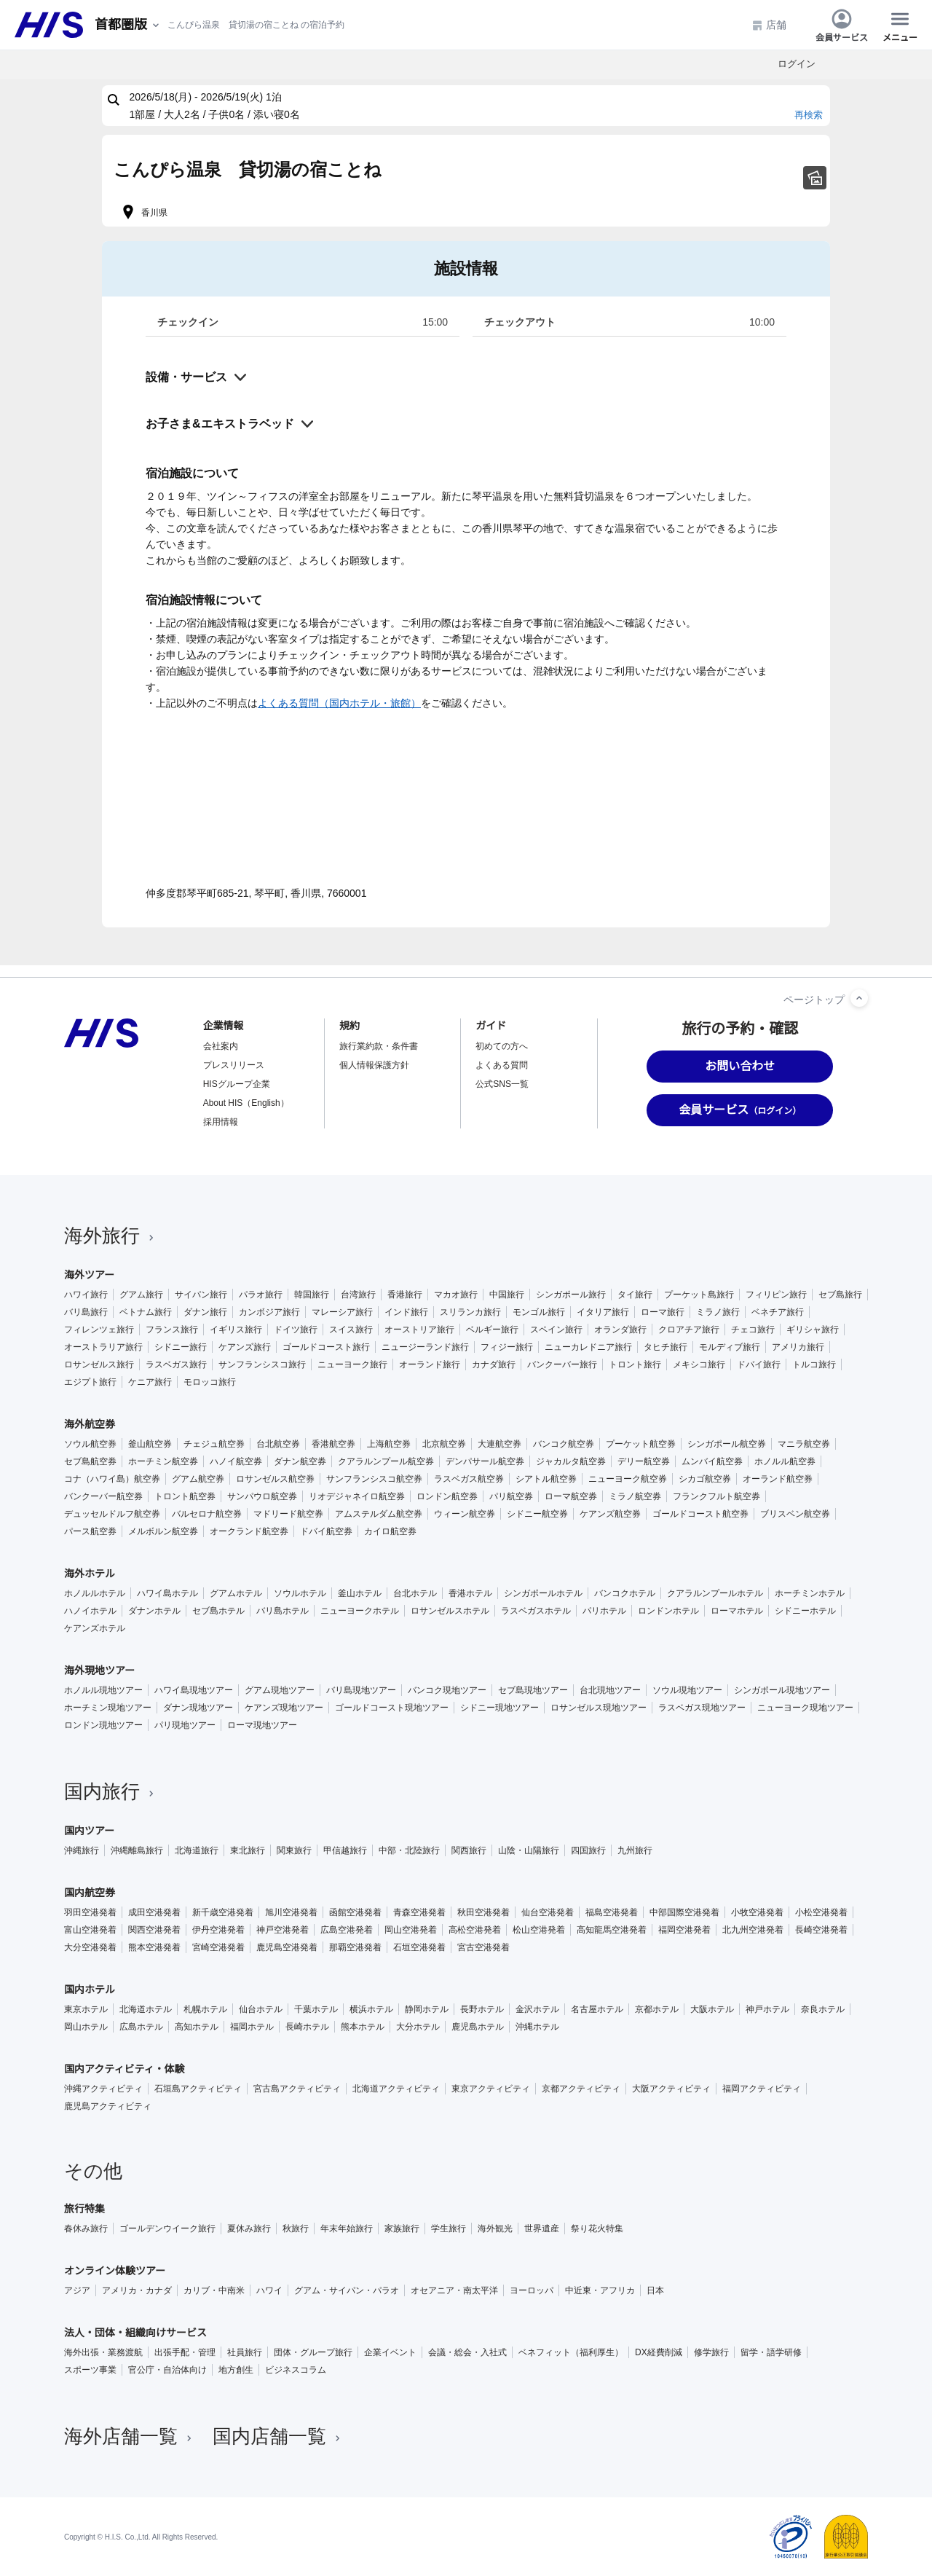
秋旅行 (296, 2228)
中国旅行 (506, 1294)
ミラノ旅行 (718, 1312)
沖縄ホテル (537, 2027)
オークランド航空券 (249, 1531)
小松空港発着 (821, 1912)
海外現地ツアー (99, 1670)
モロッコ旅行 (209, 1382)
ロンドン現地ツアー (103, 1725)
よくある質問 (501, 1065)
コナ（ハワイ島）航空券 (112, 1479)
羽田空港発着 (90, 1912)
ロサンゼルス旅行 (99, 1364)
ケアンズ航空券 (610, 1514)
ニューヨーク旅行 (352, 1364)
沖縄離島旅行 (137, 1850)
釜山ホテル (360, 1593)
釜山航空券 (150, 1444)
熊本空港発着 (154, 1947)
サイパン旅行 (201, 1294)
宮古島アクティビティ (297, 2089)
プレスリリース (233, 1065)
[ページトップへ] (859, 998)
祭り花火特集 (597, 2228)
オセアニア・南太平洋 (454, 2290)
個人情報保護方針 (374, 1065)
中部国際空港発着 (684, 1912)
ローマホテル (737, 1611)
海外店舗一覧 (129, 2436)
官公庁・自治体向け (167, 2370)
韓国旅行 (311, 1294)
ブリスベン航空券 (795, 1514)
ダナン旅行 (205, 1312)
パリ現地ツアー (185, 1725)
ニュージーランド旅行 (425, 1347)
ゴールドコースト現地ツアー (392, 1708)
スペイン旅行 (556, 1329)
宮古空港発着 (483, 1947)
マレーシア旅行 (342, 1312)
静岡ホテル (427, 2009)
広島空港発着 (346, 1930)
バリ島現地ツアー (361, 1690)
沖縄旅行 (81, 1850)
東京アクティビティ (490, 2089)
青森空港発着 (419, 1912)
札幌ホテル (205, 2009)
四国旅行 (588, 1850)
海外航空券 (89, 1424)
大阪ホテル (712, 2009)
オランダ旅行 (620, 1329)
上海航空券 (389, 1444)
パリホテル (604, 1611)
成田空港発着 (154, 1912)
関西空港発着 (154, 1930)
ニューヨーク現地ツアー (805, 1708)
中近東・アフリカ (600, 2290)
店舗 (768, 25)
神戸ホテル (767, 2009)
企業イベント (390, 2352)
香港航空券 (333, 1444)
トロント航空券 (185, 1496)
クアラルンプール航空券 (386, 1461)
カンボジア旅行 (269, 1312)
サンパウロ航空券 (262, 1496)
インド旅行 (406, 1312)
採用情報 (220, 1122)
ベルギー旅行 (492, 1329)
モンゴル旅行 (539, 1312)
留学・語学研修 (771, 2352)
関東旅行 (294, 1850)
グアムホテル (236, 1593)
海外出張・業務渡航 (103, 2352)
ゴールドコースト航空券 (700, 1514)
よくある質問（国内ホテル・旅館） (339, 703)
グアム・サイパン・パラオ (346, 2290)
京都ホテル (657, 2009)
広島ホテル (141, 2027)
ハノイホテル (90, 1611)
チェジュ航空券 (214, 1444)
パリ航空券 (511, 1496)
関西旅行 (468, 1850)
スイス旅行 (351, 1329)
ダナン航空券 (300, 1461)
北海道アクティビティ (396, 2089)
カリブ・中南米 (214, 2290)
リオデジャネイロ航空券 (357, 1496)
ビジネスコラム (295, 2370)
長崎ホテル (307, 2027)
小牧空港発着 (757, 1912)
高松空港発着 (475, 1930)
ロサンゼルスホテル (450, 1611)
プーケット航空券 (641, 1444)
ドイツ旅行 (295, 1329)
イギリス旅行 (236, 1329)
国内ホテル (89, 1989)
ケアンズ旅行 (244, 1347)
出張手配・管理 (185, 2352)
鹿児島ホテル (477, 2027)
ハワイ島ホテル (167, 1593)
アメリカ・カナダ (137, 2290)
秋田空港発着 (483, 1912)
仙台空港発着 (547, 1912)
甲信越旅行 (345, 1850)
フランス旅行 (172, 1329)
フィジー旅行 (507, 1347)
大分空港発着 (90, 1947)
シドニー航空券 (537, 1514)
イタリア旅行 (603, 1312)
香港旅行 (404, 1294)
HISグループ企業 (236, 1084)
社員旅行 (244, 2352)
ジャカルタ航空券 (571, 1461)
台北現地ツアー (610, 1690)
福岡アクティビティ (761, 2089)
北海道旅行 (196, 1850)
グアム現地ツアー (280, 1690)
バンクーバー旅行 (562, 1364)
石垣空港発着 (419, 1947)
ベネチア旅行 (777, 1312)
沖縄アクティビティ (103, 2089)
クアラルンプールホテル (715, 1593)
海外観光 (495, 2228)
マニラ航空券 (804, 1444)
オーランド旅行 (429, 1364)
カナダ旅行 (494, 1364)
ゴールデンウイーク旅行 (167, 2228)
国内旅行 (110, 1791)
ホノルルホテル (94, 1593)
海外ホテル (89, 1573)
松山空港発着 (539, 1930)
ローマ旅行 (662, 1312)
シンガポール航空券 (726, 1444)
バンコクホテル (624, 1593)
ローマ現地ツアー (262, 1725)
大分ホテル (418, 2027)
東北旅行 (247, 1850)
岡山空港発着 (410, 1930)
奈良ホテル (823, 2009)
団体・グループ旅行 (313, 2352)
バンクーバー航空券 (103, 1496)
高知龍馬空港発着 (612, 1930)
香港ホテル (470, 1593)
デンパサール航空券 (485, 1461)
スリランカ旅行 (470, 1312)
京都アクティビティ (581, 2089)
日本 (655, 2290)
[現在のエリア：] (128, 25)
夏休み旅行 (249, 2228)
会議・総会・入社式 (467, 2352)
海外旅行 (110, 1235)
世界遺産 (541, 2228)
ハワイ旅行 (86, 1294)
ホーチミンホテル (810, 1593)
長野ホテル (482, 2009)
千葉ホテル (316, 2009)
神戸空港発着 (282, 1930)
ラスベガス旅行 (176, 1364)
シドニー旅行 (180, 1347)
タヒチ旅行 (665, 1347)
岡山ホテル (86, 2027)
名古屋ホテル (597, 2009)
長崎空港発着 (821, 1930)
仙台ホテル (261, 2009)
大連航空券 (499, 1444)
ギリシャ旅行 (812, 1329)
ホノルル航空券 (785, 1461)
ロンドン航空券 (447, 1496)
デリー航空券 (643, 1461)
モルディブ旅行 (729, 1347)
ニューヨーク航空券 (627, 1479)
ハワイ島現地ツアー (193, 1690)
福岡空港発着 (684, 1930)
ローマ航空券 (571, 1496)
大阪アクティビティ (671, 2089)
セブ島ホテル (218, 1611)
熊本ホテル (362, 2027)
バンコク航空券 (563, 1444)
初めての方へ (501, 1046)
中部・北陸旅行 (409, 1850)
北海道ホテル (145, 2009)
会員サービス (842, 24)
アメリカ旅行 (798, 1347)
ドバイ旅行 (759, 1364)
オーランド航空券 (778, 1479)
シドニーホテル (805, 1611)
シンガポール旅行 (571, 1294)
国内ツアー (89, 1831)
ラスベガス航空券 (469, 1479)
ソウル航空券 (90, 1444)
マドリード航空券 (288, 1514)
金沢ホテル (537, 2009)
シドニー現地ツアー (499, 1708)
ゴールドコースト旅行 (326, 1347)
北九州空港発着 (752, 1930)
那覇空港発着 (355, 1947)
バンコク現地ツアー (447, 1690)
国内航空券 (89, 1892)
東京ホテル (86, 2009)
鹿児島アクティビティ (107, 2106)
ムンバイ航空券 (712, 1461)
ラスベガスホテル (536, 1611)
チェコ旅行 (753, 1329)
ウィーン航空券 (464, 1514)
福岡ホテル (252, 2027)
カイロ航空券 (390, 1531)
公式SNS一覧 (502, 1084)
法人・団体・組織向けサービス (135, 2333)
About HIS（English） (246, 1103)
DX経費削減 (658, 2352)
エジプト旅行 (90, 1382)
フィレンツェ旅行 (99, 1329)
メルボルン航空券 (163, 1531)
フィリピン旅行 (776, 1294)
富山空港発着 (90, 1930)
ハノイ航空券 (236, 1461)
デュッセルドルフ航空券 (112, 1514)
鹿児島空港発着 (286, 1947)
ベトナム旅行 (145, 1312)
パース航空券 (90, 1531)
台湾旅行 (358, 1294)
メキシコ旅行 (699, 1364)
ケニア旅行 (150, 1382)
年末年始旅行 (346, 2228)
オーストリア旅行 (419, 1329)
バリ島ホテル (282, 1611)
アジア (77, 2290)
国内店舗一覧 (278, 2436)
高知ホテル (196, 2027)
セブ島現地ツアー (533, 1690)
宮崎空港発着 (218, 1947)
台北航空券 (278, 1444)
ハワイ (269, 2290)
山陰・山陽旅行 (528, 1850)
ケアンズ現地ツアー (284, 1708)
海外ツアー (89, 1275)
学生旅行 (448, 2228)
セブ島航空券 (90, 1461)
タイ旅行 (634, 1294)
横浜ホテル (371, 2009)
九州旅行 (634, 1850)
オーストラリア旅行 (103, 1347)
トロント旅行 (635, 1364)
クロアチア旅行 (688, 1329)
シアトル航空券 (546, 1479)
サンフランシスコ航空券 (374, 1479)
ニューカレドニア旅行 (588, 1347)
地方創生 (235, 2370)
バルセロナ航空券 (207, 1514)
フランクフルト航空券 (716, 1496)
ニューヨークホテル (359, 1611)
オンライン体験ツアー (114, 2271)
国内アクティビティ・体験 (124, 2069)
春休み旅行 (86, 2228)
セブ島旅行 (840, 1294)
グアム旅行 (141, 1294)
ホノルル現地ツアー (103, 1690)
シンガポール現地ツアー (782, 1690)
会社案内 (220, 1046)
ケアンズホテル (94, 1628)
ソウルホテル (300, 1593)
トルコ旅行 (814, 1364)
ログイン (797, 63)
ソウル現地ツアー (687, 1690)
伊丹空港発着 (218, 1930)
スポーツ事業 (90, 2370)
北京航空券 (444, 1444)
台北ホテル (415, 1593)
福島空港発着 (611, 1912)
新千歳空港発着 (222, 1912)
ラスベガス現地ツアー (702, 1708)
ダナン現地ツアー (198, 1708)
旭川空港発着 (291, 1912)
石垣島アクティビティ (198, 2089)
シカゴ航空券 (705, 1479)
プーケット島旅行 (699, 1294)
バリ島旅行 (86, 1312)
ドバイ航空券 (326, 1531)
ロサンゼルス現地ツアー (598, 1708)
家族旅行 (401, 2228)
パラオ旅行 (261, 1294)
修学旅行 (711, 2352)
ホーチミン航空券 (163, 1461)
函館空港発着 (355, 1912)
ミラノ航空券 (635, 1496)
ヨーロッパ (531, 2290)
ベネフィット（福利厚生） (570, 2352)
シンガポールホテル (543, 1593)
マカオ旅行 (456, 1294)
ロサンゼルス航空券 (275, 1479)
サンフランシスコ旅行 (262, 1364)
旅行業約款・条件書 (378, 1046)
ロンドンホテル (668, 1611)
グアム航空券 (198, 1479)
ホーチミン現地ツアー (107, 1708)
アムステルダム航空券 (378, 1514)
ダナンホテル (154, 1611)
